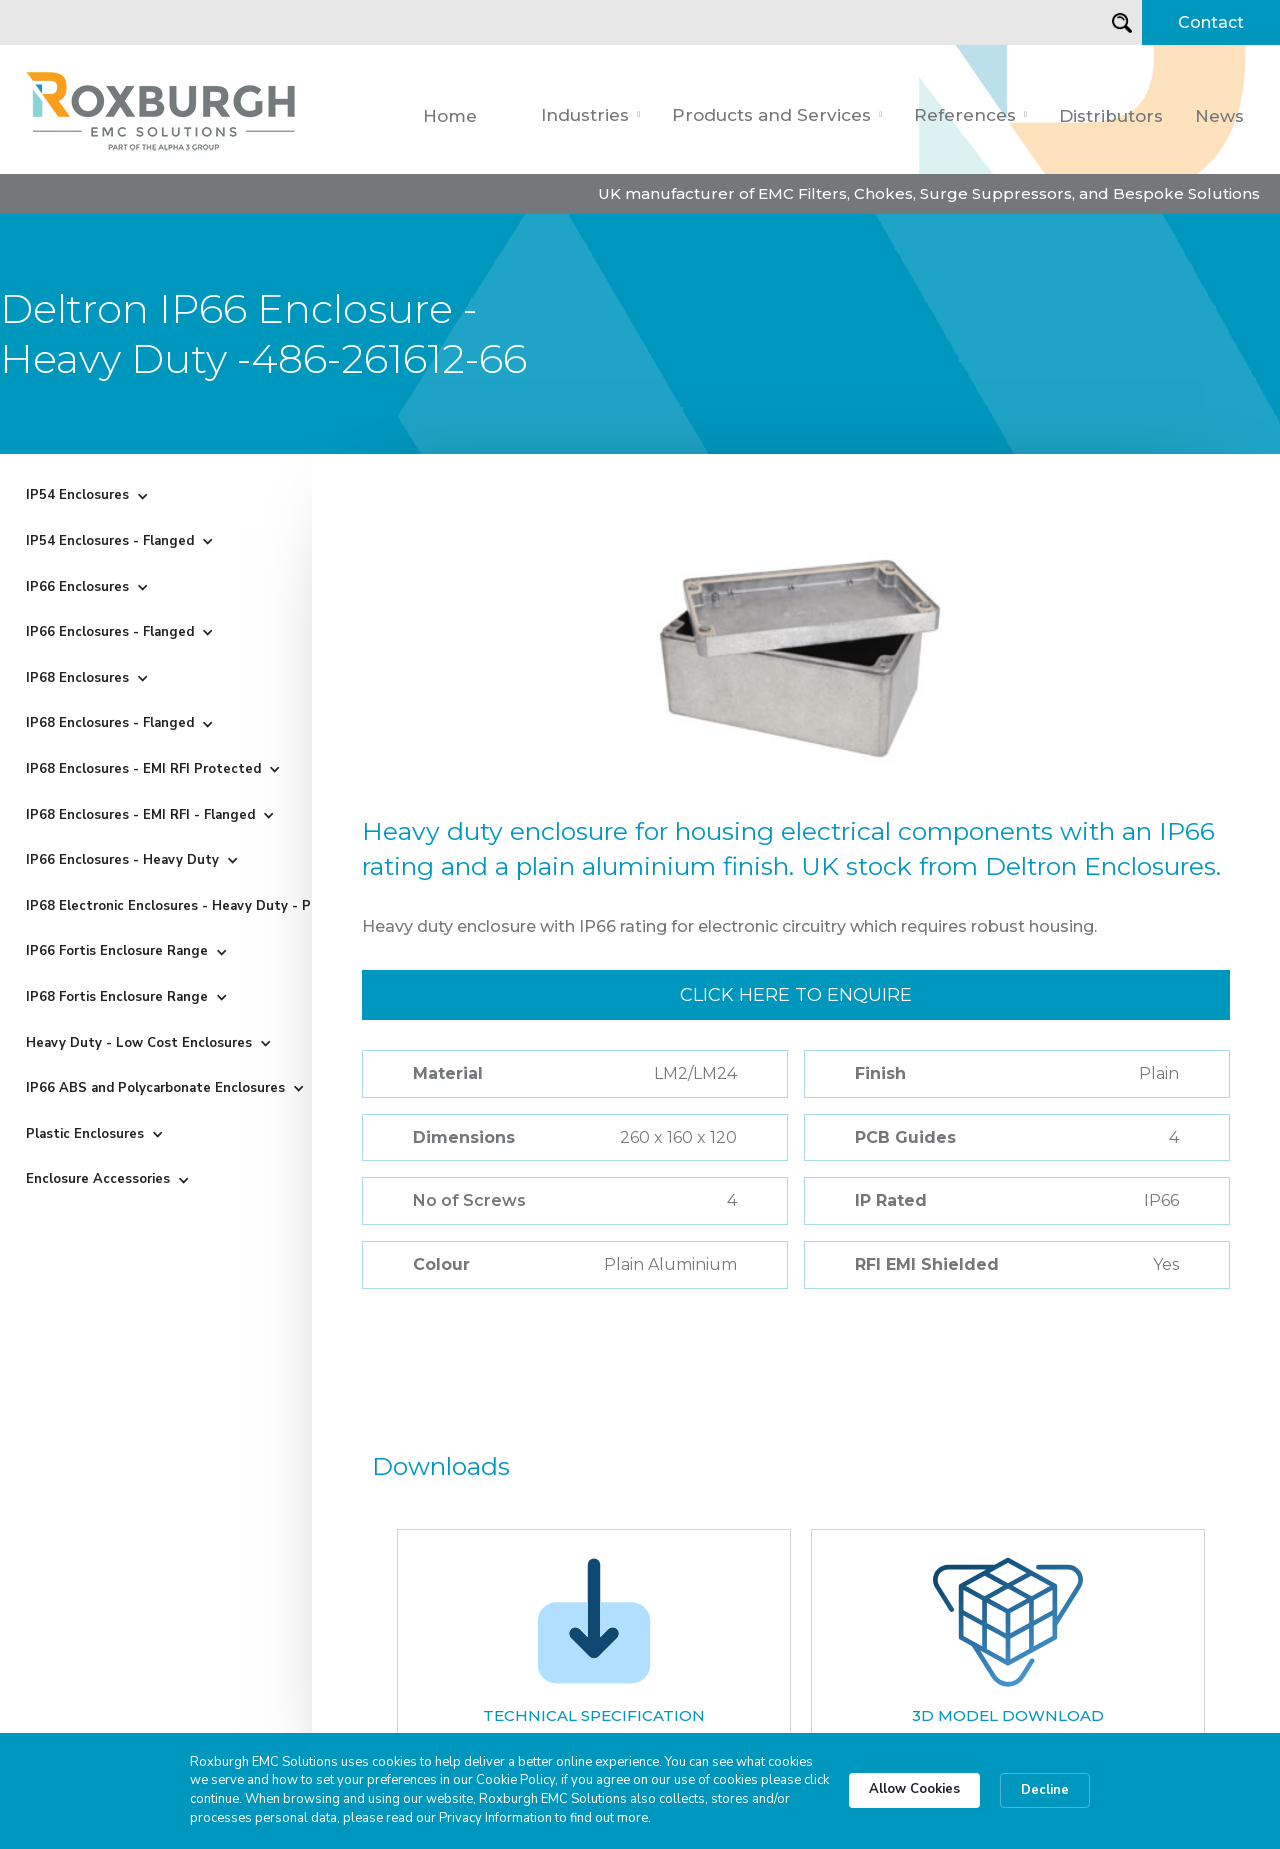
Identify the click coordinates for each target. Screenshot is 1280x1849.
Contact (1211, 22)
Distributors (1111, 116)
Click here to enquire (796, 995)
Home (450, 116)
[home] (162, 109)
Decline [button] (1045, 1790)
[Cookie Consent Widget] (640, 1791)
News (1219, 116)
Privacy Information (495, 1818)
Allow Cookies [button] (914, 1789)
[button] (590, 115)
